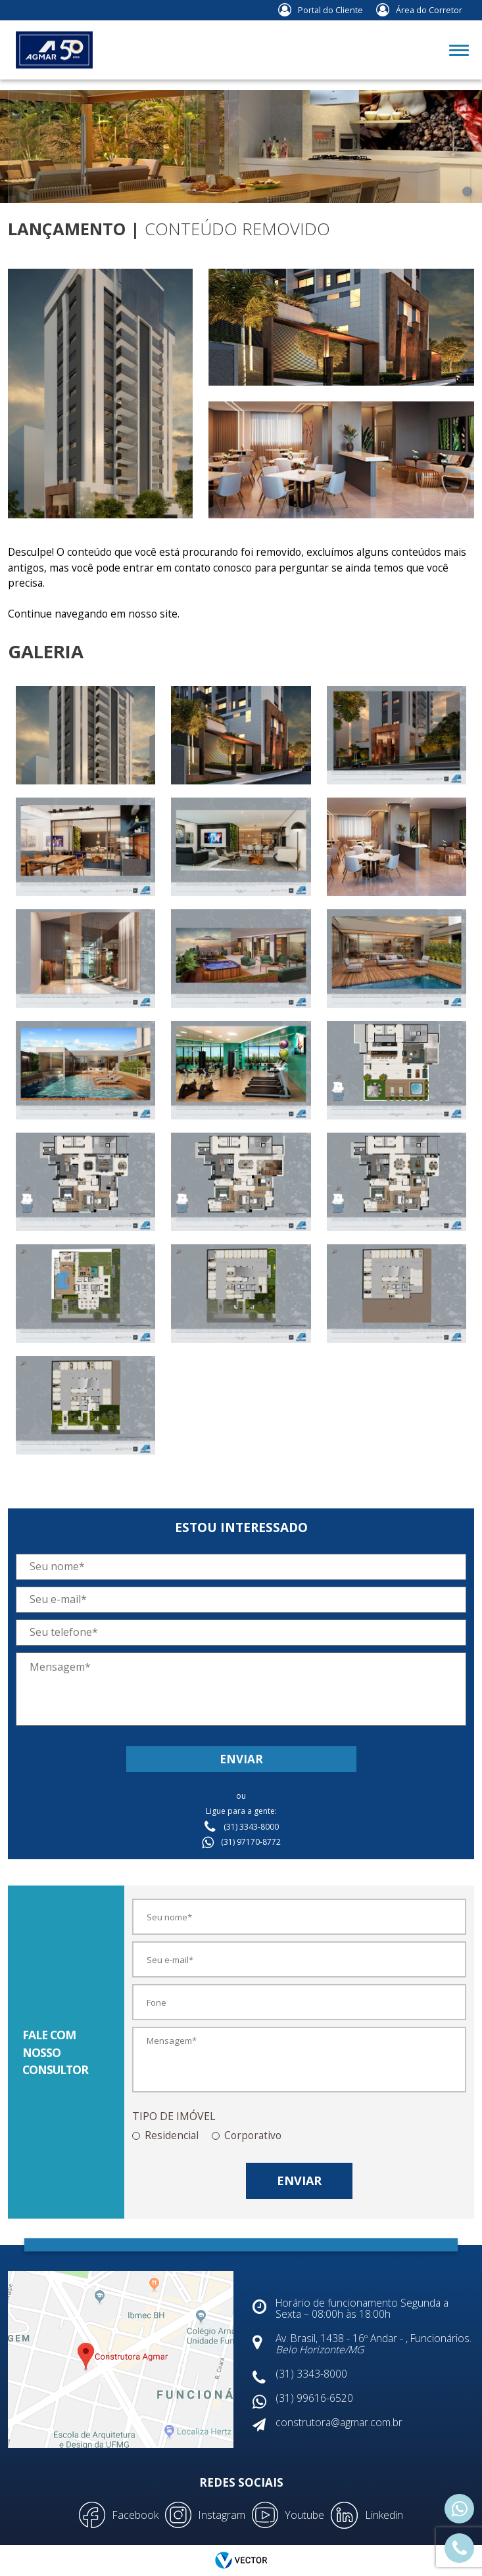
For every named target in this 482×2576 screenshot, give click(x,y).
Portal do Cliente (330, 10)
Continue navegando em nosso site (93, 613)
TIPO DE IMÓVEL (174, 2116)
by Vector (241, 2560)
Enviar (241, 1759)
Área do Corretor (429, 10)
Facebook (135, 2515)
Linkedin (384, 2515)
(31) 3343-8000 (459, 2547)
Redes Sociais (241, 2482)
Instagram (221, 2515)
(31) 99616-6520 (459, 2508)
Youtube (304, 2515)
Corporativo (252, 2135)
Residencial (172, 2135)
